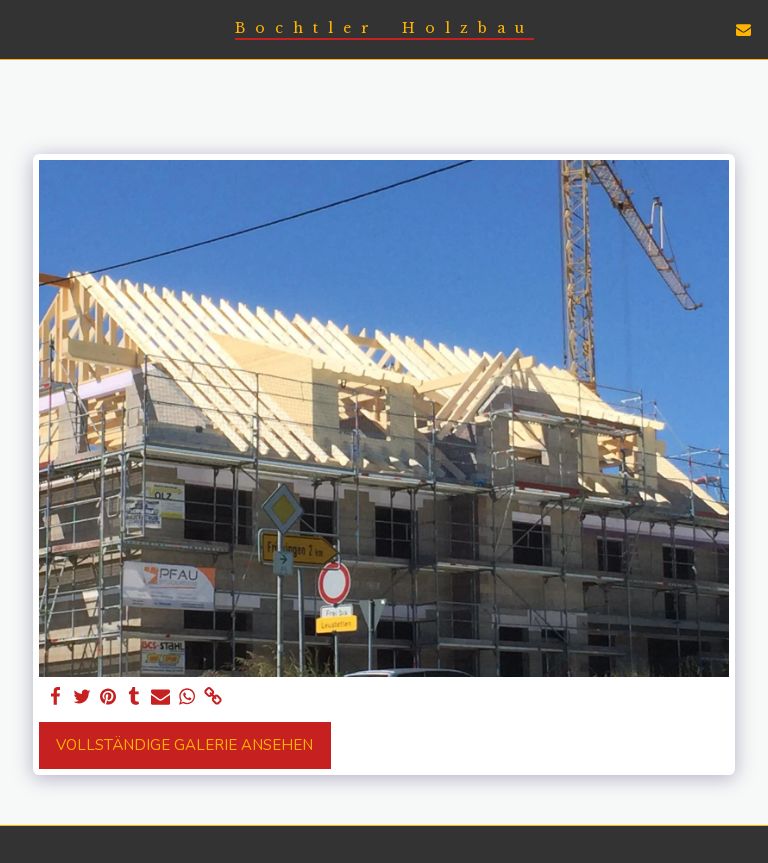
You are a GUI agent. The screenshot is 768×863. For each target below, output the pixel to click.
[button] (22, 28)
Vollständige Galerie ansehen (184, 745)
